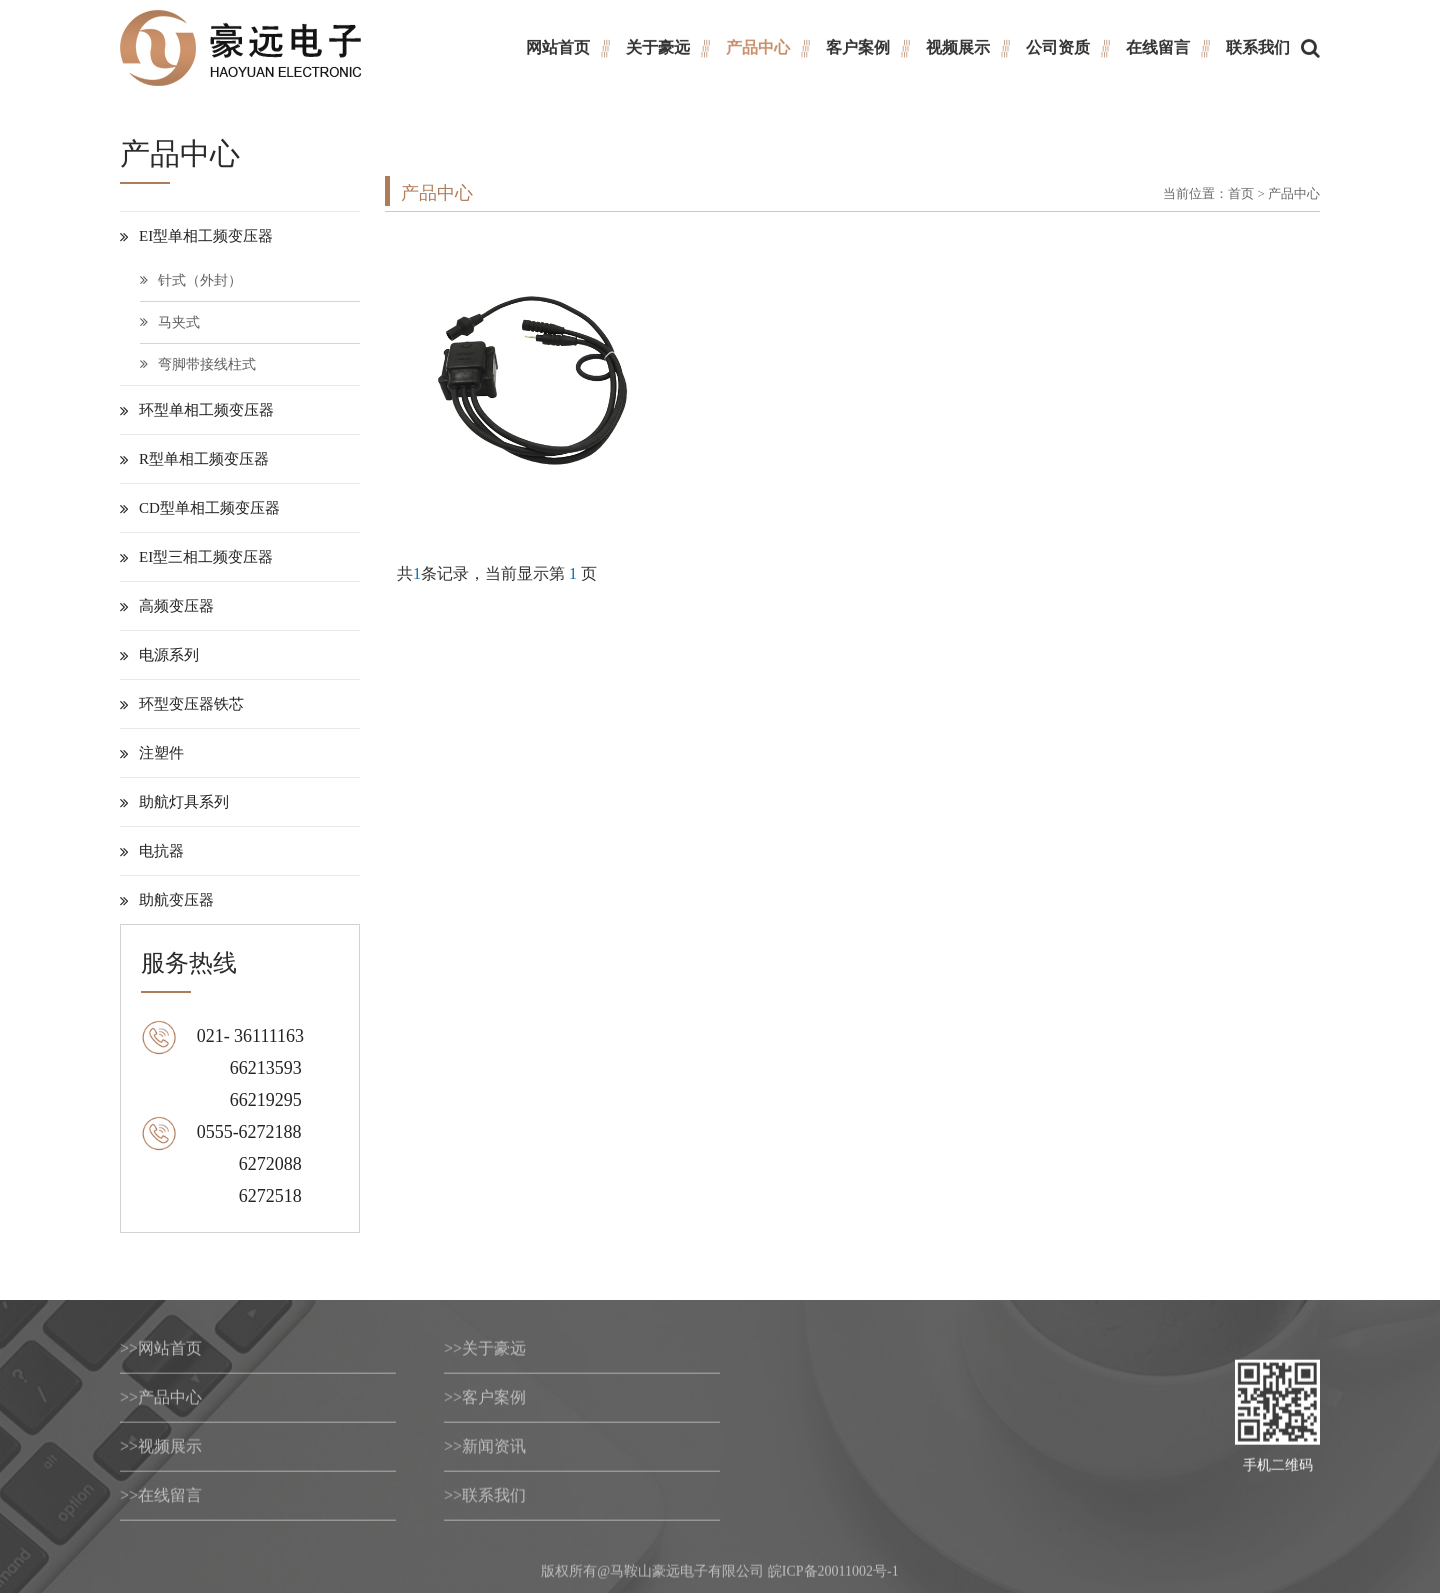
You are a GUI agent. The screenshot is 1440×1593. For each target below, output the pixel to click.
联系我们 (1258, 46)
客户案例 (858, 46)
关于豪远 (658, 46)
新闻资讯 (485, 1451)
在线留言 (1158, 46)
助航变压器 (167, 900)
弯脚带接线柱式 (198, 364)
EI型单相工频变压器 (196, 236)
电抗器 (152, 851)
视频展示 (958, 46)
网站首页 (558, 46)
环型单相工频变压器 (197, 410)
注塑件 (152, 753)
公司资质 (1058, 46)
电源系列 (159, 655)
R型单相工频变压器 (194, 459)
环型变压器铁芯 (182, 704)
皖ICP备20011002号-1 (833, 1576)
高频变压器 (167, 606)
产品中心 (758, 46)
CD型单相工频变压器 (200, 508)
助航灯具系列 (174, 802)
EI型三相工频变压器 (196, 557)
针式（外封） (191, 280)
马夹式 (170, 322)
